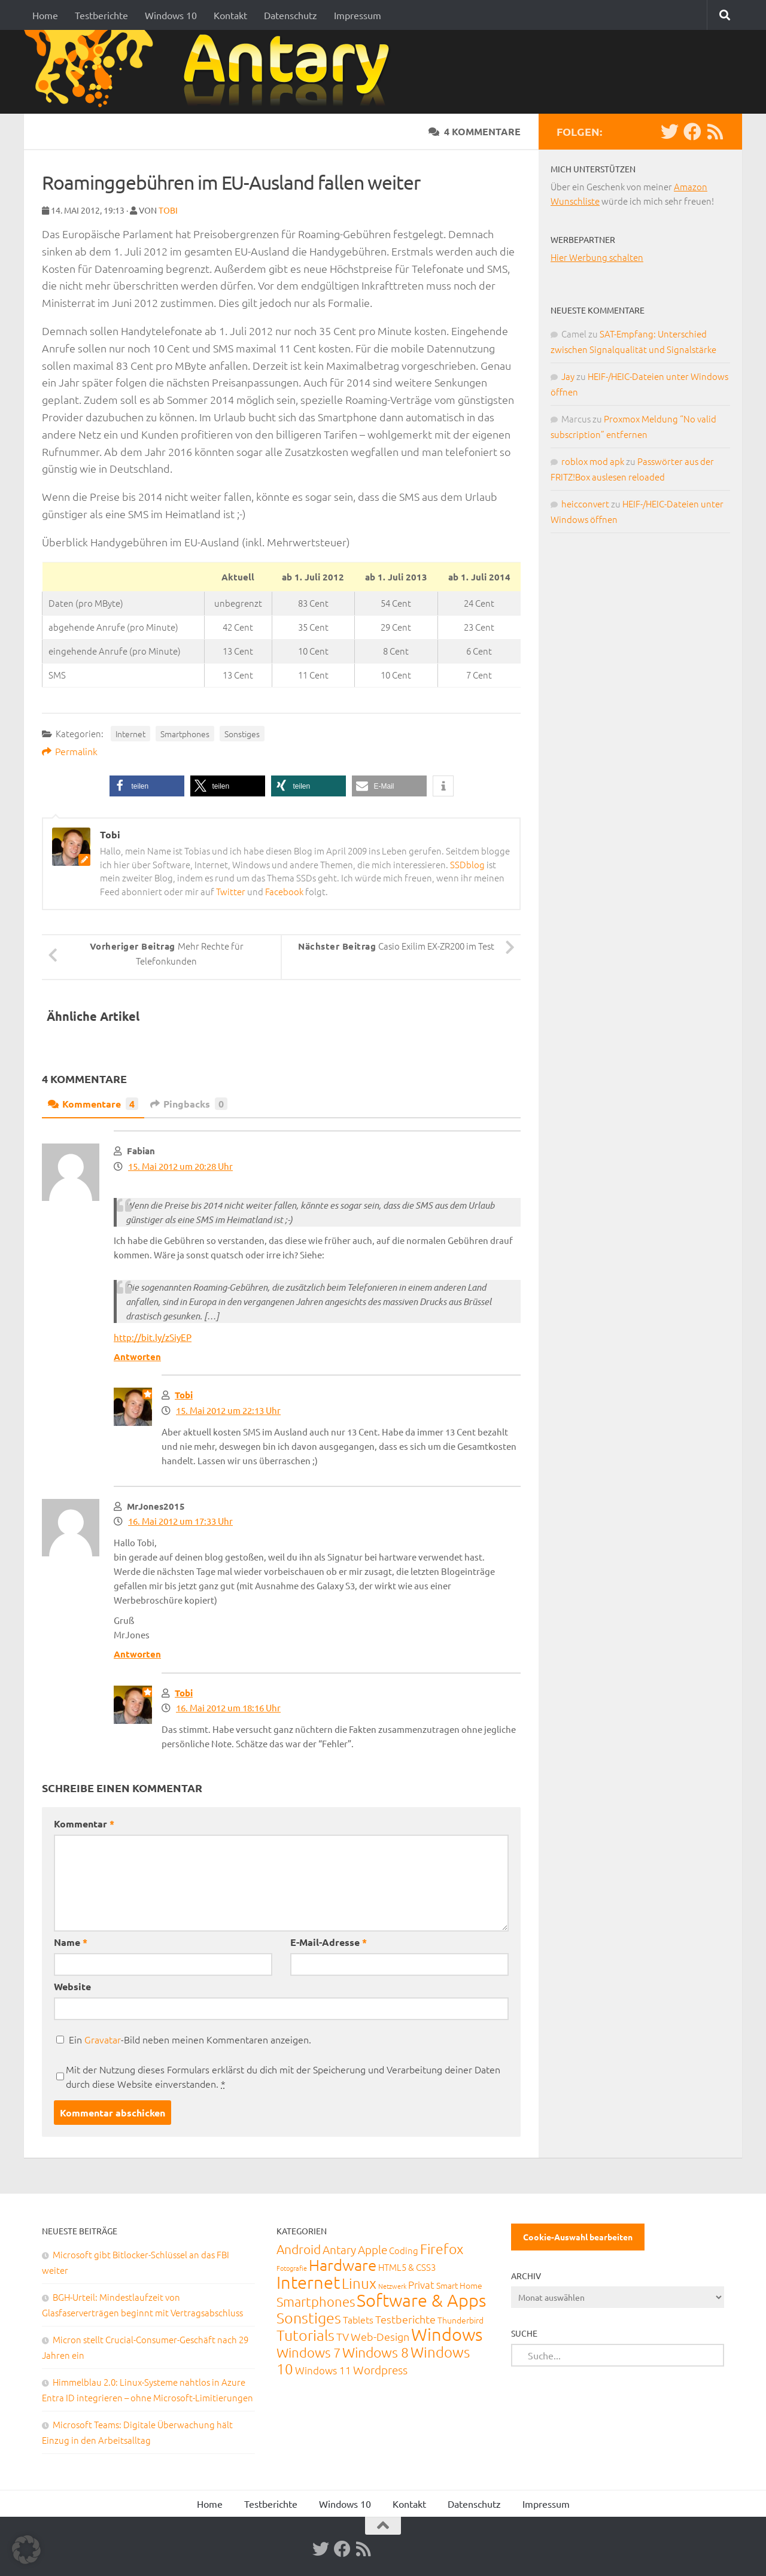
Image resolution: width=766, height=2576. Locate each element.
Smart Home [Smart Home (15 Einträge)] (459, 2285)
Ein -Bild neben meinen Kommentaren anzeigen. (190, 2039)
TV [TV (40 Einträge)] (342, 2336)
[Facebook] (692, 132)
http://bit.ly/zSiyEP (153, 1337)
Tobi (168, 210)
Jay (567, 376)
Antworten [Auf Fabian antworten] (137, 1356)
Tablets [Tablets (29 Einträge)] (358, 2319)
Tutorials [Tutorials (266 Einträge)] (305, 2335)
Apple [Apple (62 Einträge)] (372, 2249)
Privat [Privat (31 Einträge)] (421, 2284)
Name (70, 1942)
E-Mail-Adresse (328, 1942)
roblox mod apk (592, 461)
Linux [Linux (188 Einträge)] (359, 2283)
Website (72, 1986)
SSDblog (467, 864)
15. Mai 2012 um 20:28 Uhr (180, 1166)
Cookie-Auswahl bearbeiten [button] (578, 2236)
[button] (147, 785)
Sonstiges (242, 734)
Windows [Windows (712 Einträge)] (446, 2333)
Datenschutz (290, 15)
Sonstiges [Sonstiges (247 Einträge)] (308, 2317)
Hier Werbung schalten (597, 257)
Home (45, 15)
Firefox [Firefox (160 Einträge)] (441, 2248)
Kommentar (84, 1823)
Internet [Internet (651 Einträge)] (308, 2281)
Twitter (230, 891)
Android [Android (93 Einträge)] (298, 2249)
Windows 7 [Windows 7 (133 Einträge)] (308, 2352)
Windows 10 (171, 15)
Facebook (284, 891)
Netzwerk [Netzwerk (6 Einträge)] (392, 2286)
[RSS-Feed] (715, 132)
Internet (130, 734)
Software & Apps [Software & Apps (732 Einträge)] (421, 2299)
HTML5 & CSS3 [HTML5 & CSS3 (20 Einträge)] (407, 2267)
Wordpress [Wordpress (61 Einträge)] (380, 2369)
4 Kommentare (474, 131)
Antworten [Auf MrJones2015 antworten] (137, 1654)
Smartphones (184, 734)
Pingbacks (188, 1103)
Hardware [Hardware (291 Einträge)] (342, 2264)
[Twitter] (670, 132)
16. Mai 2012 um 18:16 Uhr (228, 1707)
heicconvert (585, 503)
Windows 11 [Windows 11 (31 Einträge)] (323, 2370)
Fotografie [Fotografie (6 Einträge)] (291, 2268)
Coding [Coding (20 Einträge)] (403, 2250)
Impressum (357, 15)
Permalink (70, 751)
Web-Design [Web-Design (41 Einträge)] (380, 2336)
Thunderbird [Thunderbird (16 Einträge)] (460, 2320)
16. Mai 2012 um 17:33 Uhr (180, 1520)
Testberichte (101, 15)
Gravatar (102, 2039)
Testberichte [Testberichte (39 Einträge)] (405, 2319)
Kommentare (93, 1103)
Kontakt (230, 15)
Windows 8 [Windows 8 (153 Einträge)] (375, 2352)
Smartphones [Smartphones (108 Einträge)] (315, 2301)
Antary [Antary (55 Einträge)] (339, 2249)
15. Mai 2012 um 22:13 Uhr (228, 1410)
